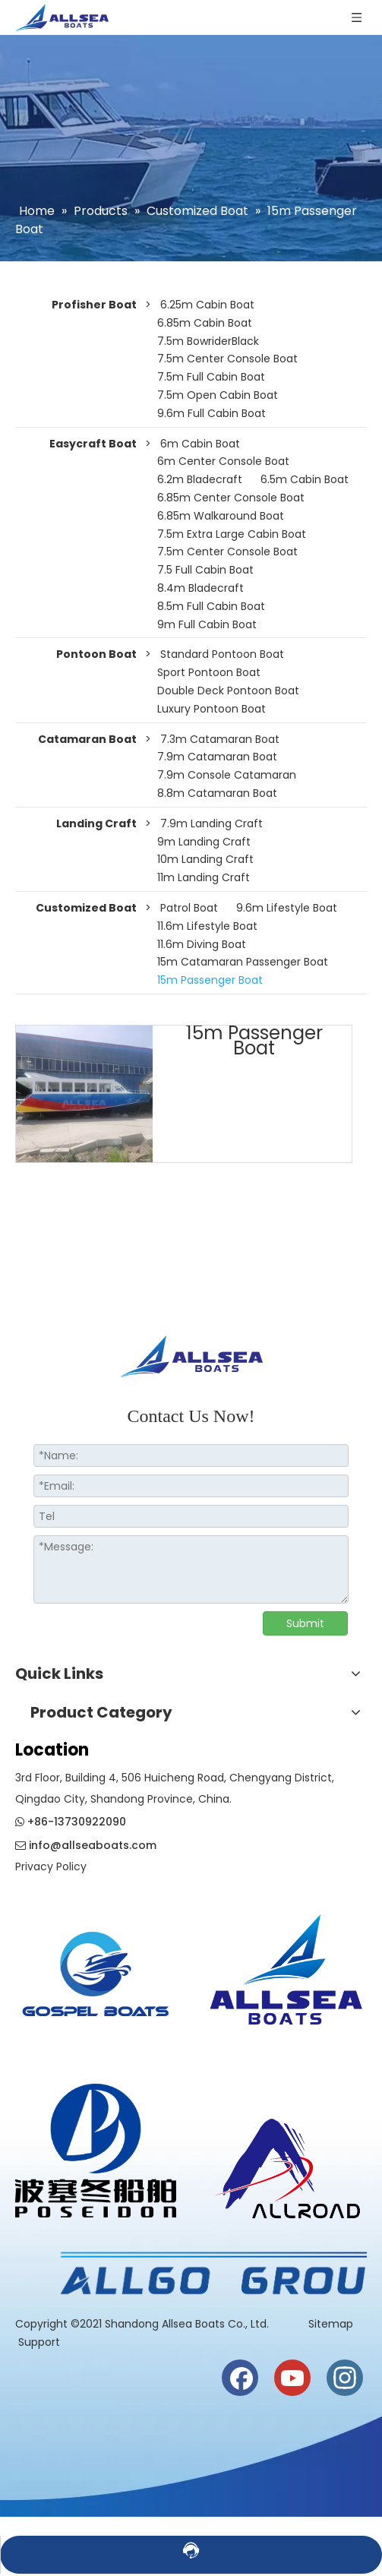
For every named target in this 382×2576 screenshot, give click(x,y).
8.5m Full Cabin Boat (211, 606)
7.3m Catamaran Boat (219, 739)
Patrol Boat (189, 907)
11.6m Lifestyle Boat (207, 926)
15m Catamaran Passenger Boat (242, 961)
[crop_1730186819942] (287, 1965)
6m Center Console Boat (223, 461)
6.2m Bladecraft (199, 479)
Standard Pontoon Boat (222, 654)
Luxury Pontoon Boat (211, 708)
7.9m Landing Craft (211, 823)
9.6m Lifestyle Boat (286, 907)
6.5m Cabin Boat (304, 479)
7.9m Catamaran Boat (217, 756)
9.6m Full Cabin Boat (211, 413)
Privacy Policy (51, 1866)
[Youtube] (292, 2377)
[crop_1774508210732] (95, 1980)
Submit (305, 1623)
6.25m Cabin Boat (207, 304)
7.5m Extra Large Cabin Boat (231, 534)
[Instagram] (345, 2377)
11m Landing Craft (203, 877)
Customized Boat (86, 907)
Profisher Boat (94, 304)
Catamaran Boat (87, 739)
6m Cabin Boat (200, 443)
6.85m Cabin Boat (204, 322)
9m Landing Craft (204, 841)
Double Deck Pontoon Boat (228, 690)
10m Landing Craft (205, 859)
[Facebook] (240, 2377)
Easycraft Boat (93, 443)
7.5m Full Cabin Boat (211, 376)
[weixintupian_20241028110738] (95, 2151)
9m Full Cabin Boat (207, 624)
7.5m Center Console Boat (227, 358)
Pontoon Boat (96, 654)
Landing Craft (96, 823)
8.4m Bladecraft (200, 588)
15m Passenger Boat (210, 980)
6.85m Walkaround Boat (220, 515)
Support (39, 2342)
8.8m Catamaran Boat (217, 793)
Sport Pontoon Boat (208, 672)
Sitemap (332, 2323)
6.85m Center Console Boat (231, 497)
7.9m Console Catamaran (226, 774)
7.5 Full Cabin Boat (205, 569)
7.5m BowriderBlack (208, 341)
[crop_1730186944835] (287, 2164)
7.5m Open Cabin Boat (217, 395)
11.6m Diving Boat (201, 944)
